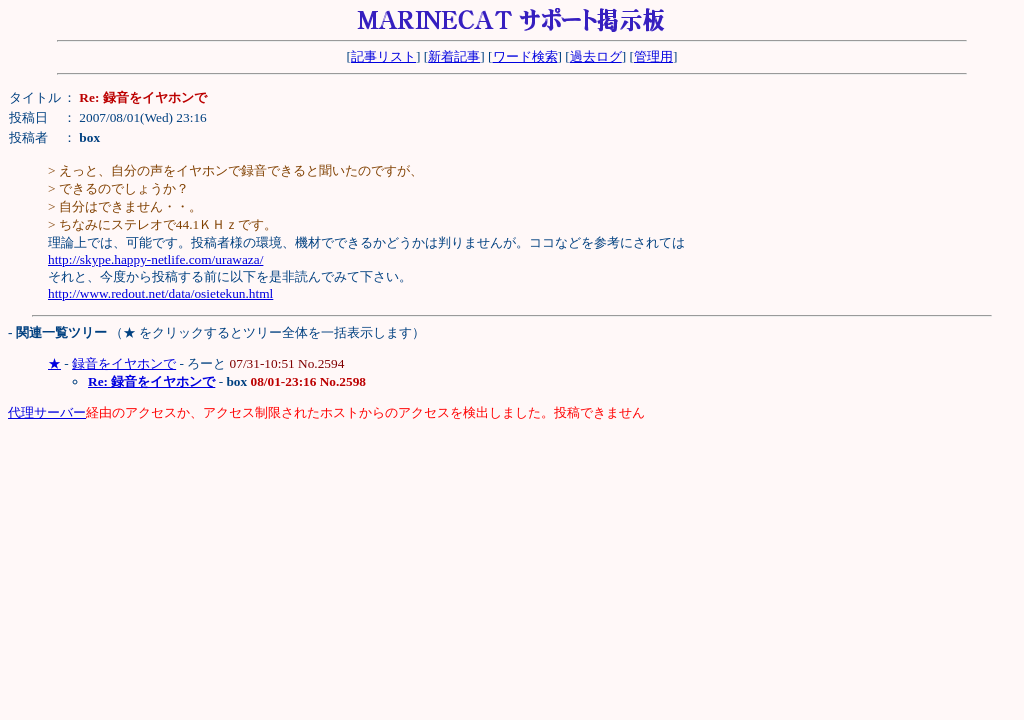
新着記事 (454, 56)
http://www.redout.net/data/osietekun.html (160, 293)
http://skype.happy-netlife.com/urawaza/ (155, 259)
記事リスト (383, 56)
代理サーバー (47, 412)
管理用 (653, 56)
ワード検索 (525, 56)
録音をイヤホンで (124, 363)
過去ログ (596, 56)
